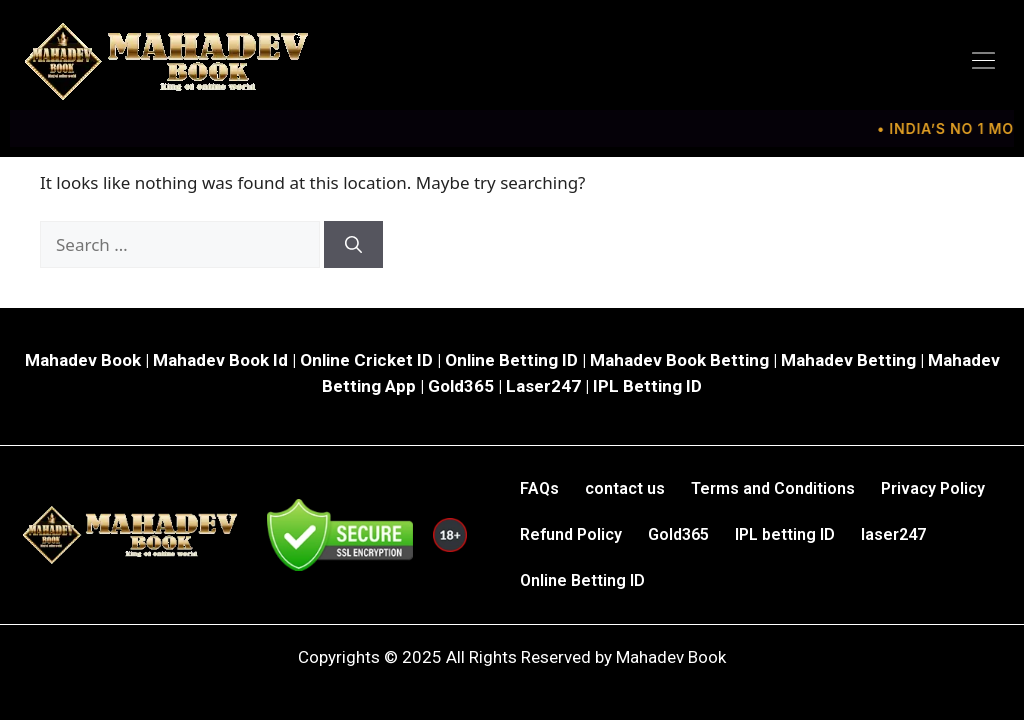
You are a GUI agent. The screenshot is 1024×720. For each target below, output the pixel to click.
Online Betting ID (582, 580)
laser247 (893, 534)
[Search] (353, 245)
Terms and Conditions (773, 488)
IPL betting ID (785, 534)
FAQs (539, 488)
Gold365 (678, 534)
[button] (984, 61)
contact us (625, 488)
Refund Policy (571, 534)
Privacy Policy (933, 488)
